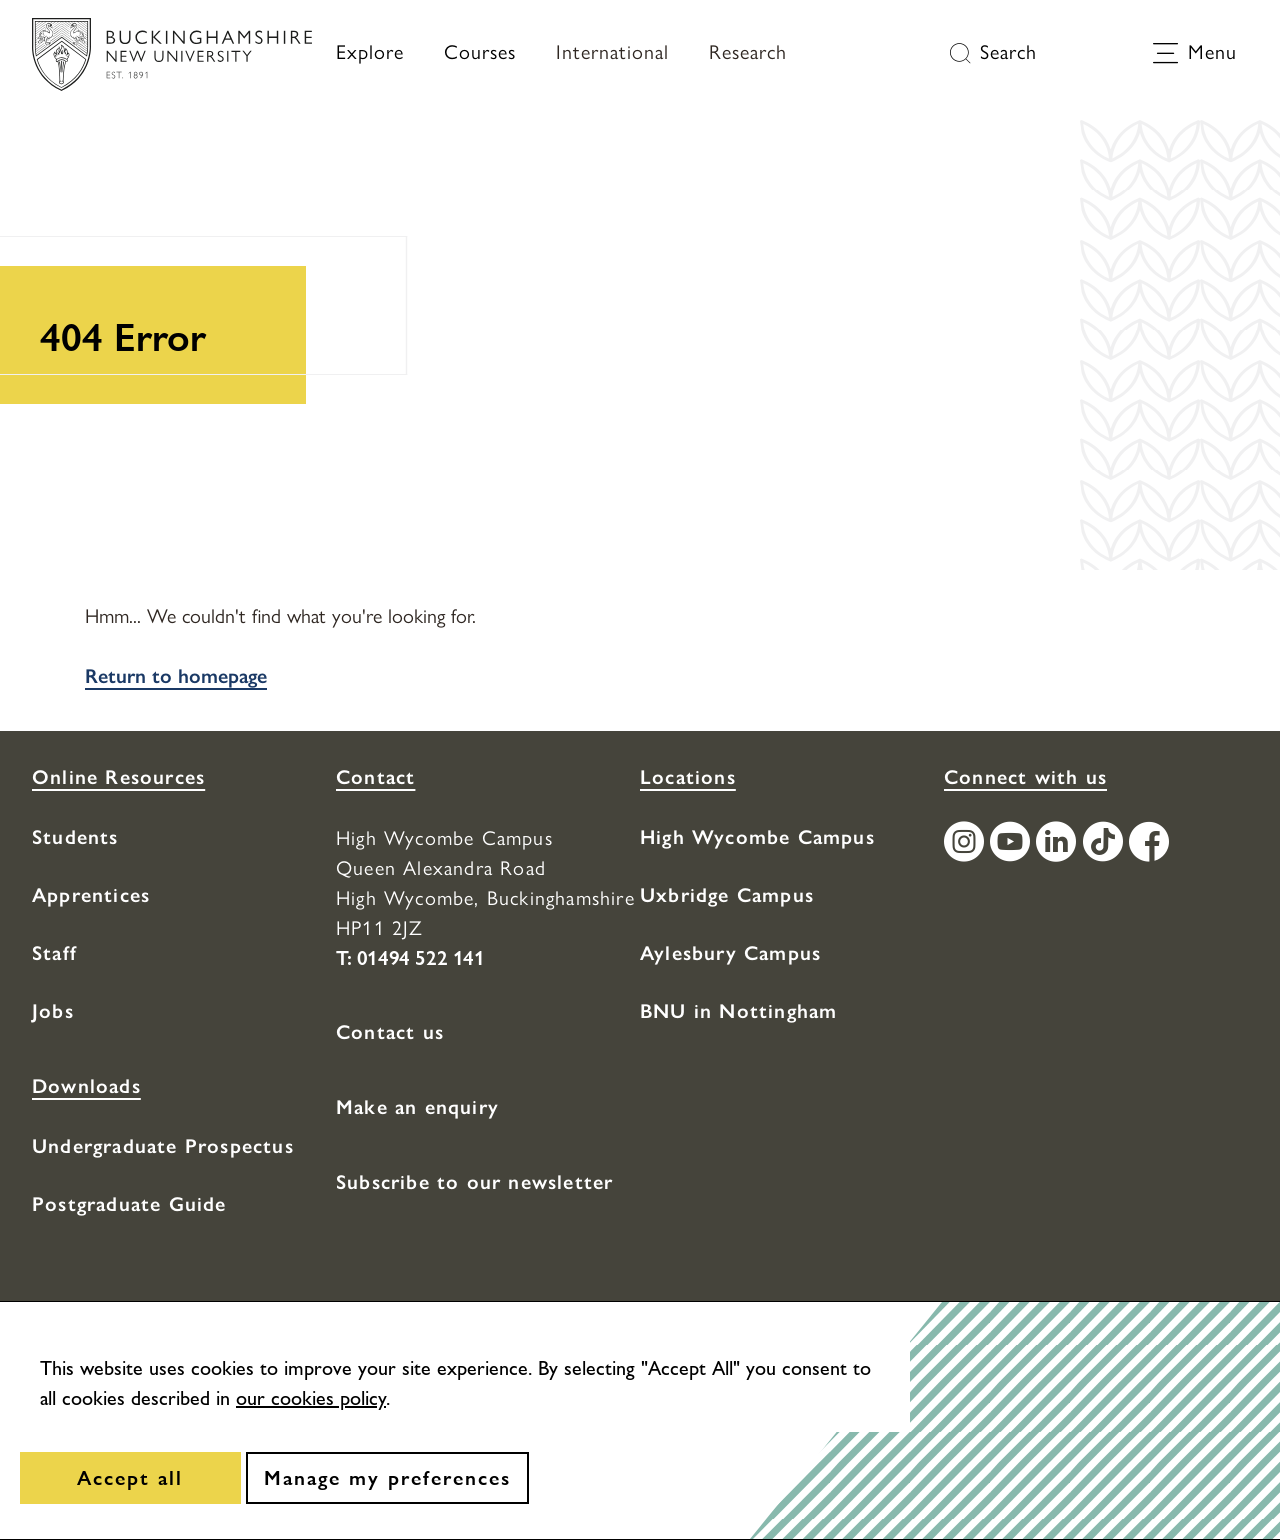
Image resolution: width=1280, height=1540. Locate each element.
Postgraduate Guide (129, 1204)
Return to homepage (176, 676)
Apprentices (91, 895)
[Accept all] (130, 1478)
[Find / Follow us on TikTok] (1106, 844)
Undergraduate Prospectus (163, 1146)
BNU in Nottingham (738, 1011)
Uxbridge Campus (727, 895)
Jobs (53, 1011)
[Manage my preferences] (387, 1478)
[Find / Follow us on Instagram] (967, 844)
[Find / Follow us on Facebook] (1152, 844)
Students (75, 837)
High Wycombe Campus (757, 837)
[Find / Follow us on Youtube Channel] (1013, 844)
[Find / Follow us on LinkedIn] (1059, 844)
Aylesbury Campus (730, 953)
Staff (54, 953)
